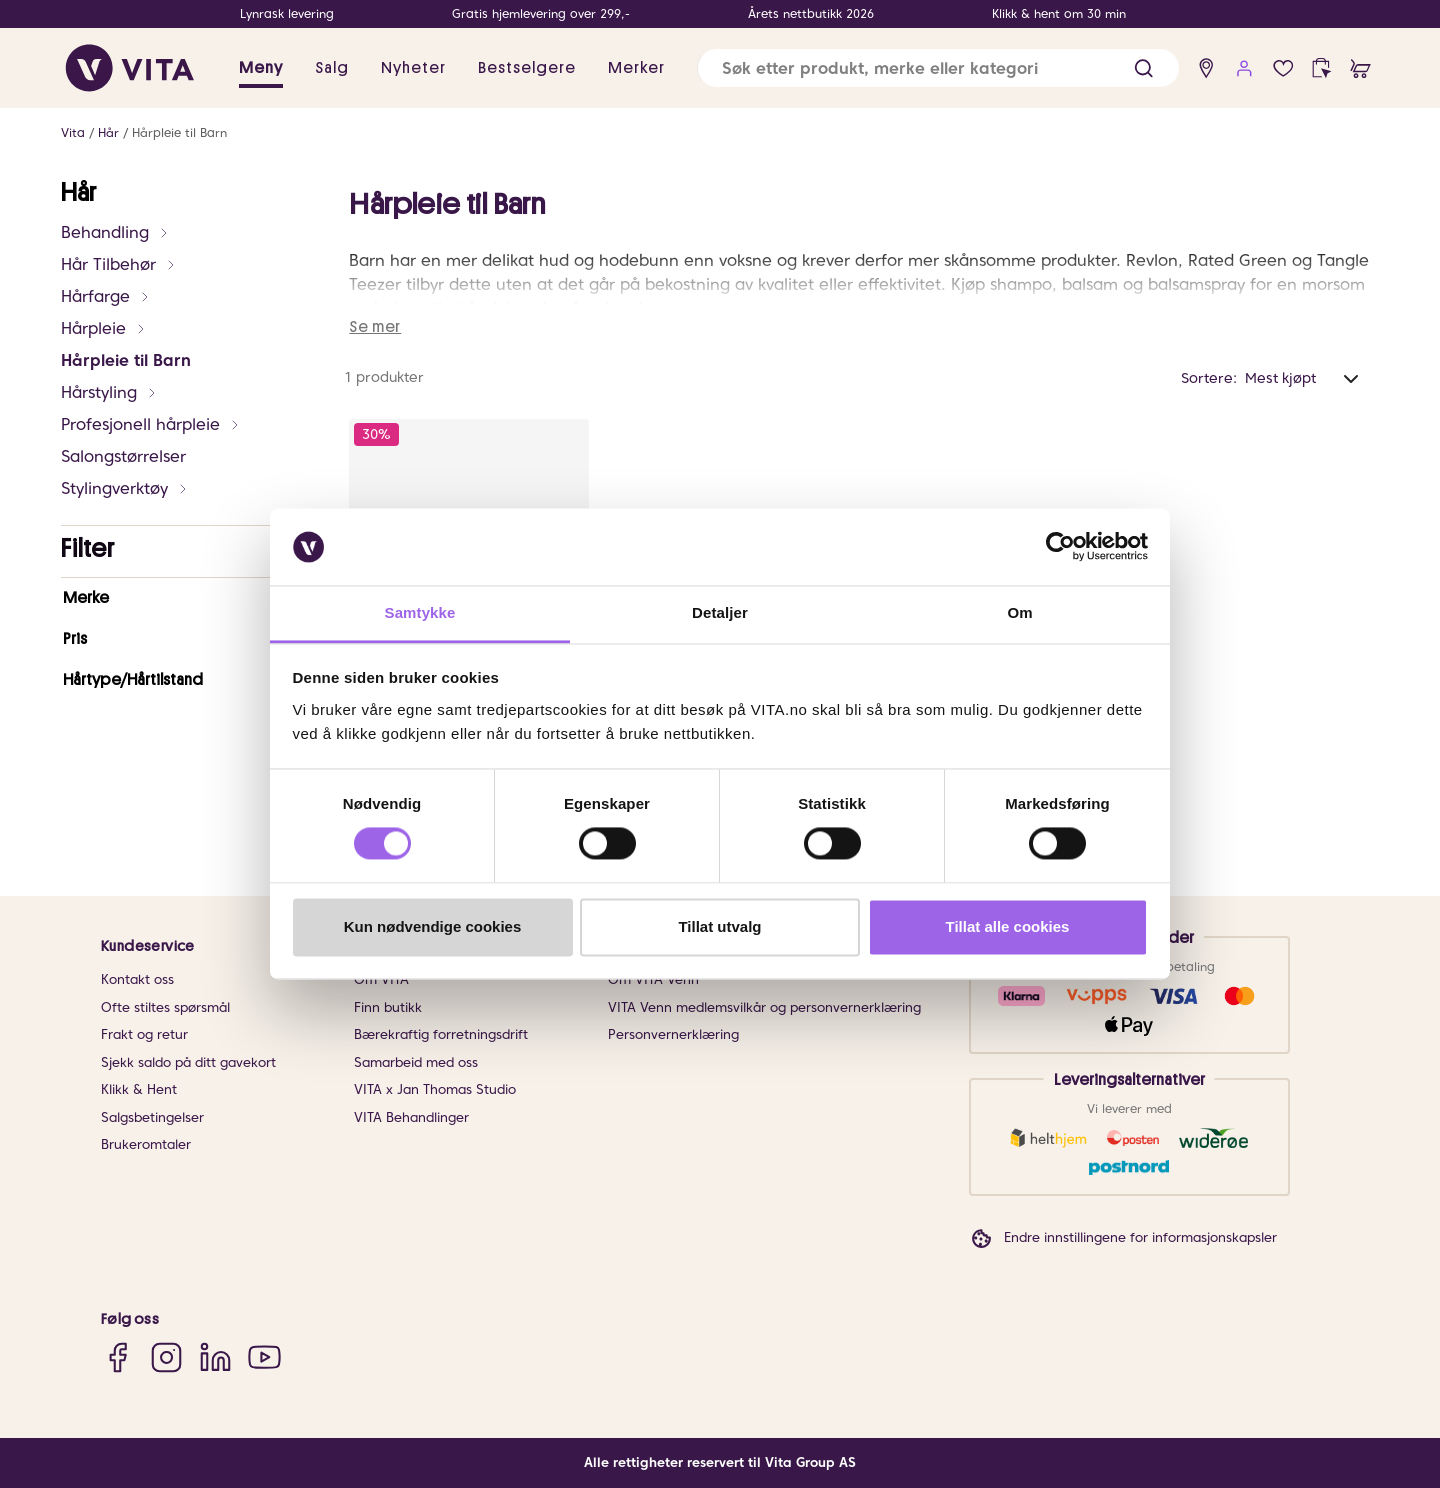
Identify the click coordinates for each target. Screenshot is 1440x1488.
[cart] (1360, 68)
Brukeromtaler (146, 1144)
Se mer (375, 327)
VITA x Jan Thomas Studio (435, 1089)
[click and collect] (1321, 68)
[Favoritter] (1283, 68)
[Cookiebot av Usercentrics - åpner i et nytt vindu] (1060, 547)
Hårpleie (104, 328)
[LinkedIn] (215, 1356)
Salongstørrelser (123, 456)
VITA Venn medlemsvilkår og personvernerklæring (764, 1007)
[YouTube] (264, 1356)
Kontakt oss (137, 979)
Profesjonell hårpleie (151, 424)
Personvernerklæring (673, 1034)
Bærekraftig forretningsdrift (441, 1034)
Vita (73, 132)
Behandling (115, 232)
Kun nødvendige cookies (433, 926)
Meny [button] (261, 68)
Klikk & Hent (139, 1089)
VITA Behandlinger (411, 1117)
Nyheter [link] (413, 68)
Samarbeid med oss (416, 1062)
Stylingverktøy (125, 488)
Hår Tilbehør (119, 264)
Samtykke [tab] (420, 612)
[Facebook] (117, 1356)
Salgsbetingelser (152, 1117)
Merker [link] (636, 68)
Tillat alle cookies (1008, 926)
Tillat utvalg (719, 926)
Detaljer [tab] (720, 612)
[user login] (1244, 68)
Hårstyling (109, 392)
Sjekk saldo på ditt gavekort (188, 1062)
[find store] (1206, 68)
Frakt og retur (144, 1034)
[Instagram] (166, 1356)
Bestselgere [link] (527, 68)
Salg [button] (332, 68)
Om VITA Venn (653, 979)
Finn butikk (388, 1007)
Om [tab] (1019, 612)
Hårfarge (106, 296)
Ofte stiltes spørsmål (165, 1007)
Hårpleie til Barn (179, 132)
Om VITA (381, 979)
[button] (1143, 68)
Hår (108, 132)
